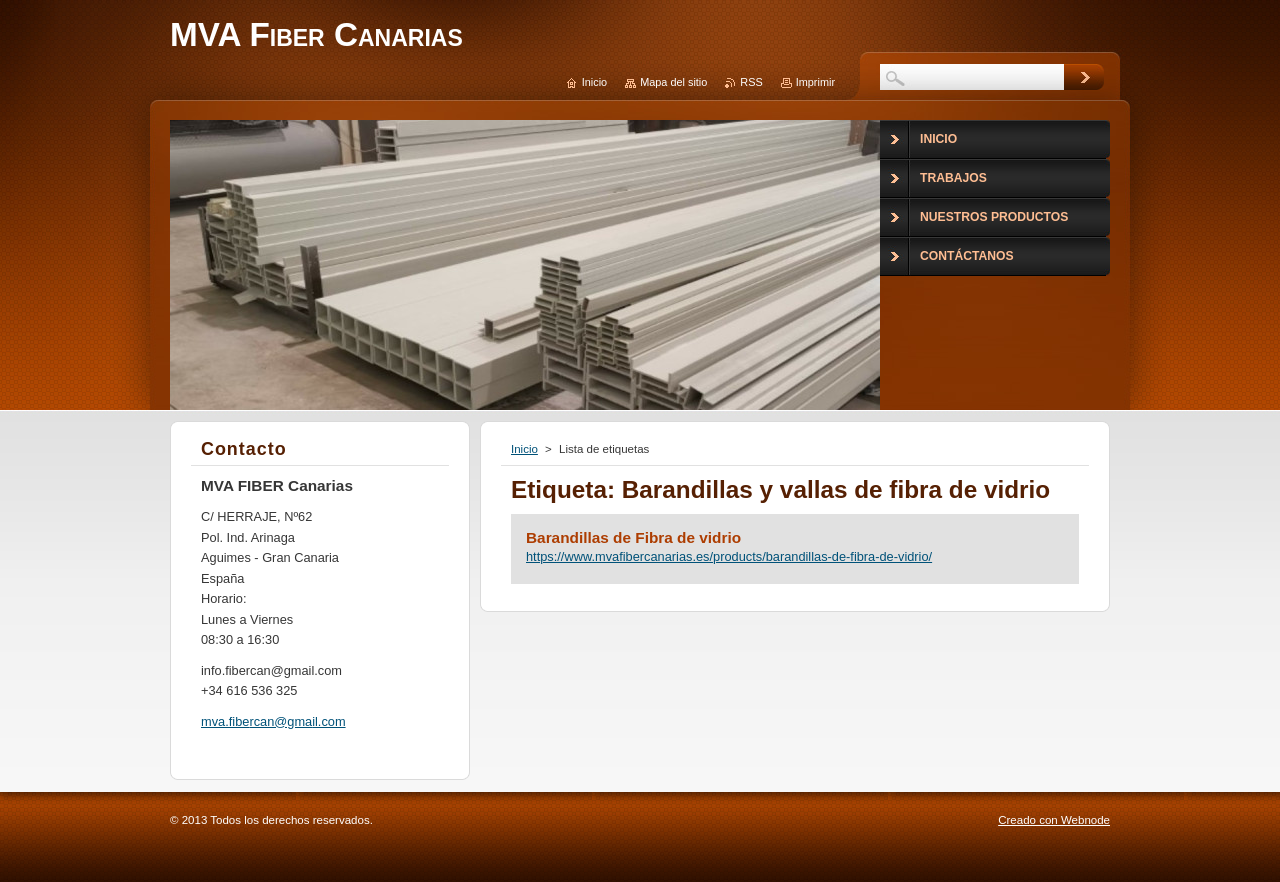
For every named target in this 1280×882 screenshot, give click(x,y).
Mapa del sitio (673, 82)
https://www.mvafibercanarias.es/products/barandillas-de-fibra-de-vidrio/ (729, 556)
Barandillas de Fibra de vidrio (633, 537)
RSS (751, 82)
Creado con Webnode (1054, 820)
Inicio (524, 449)
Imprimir (815, 82)
